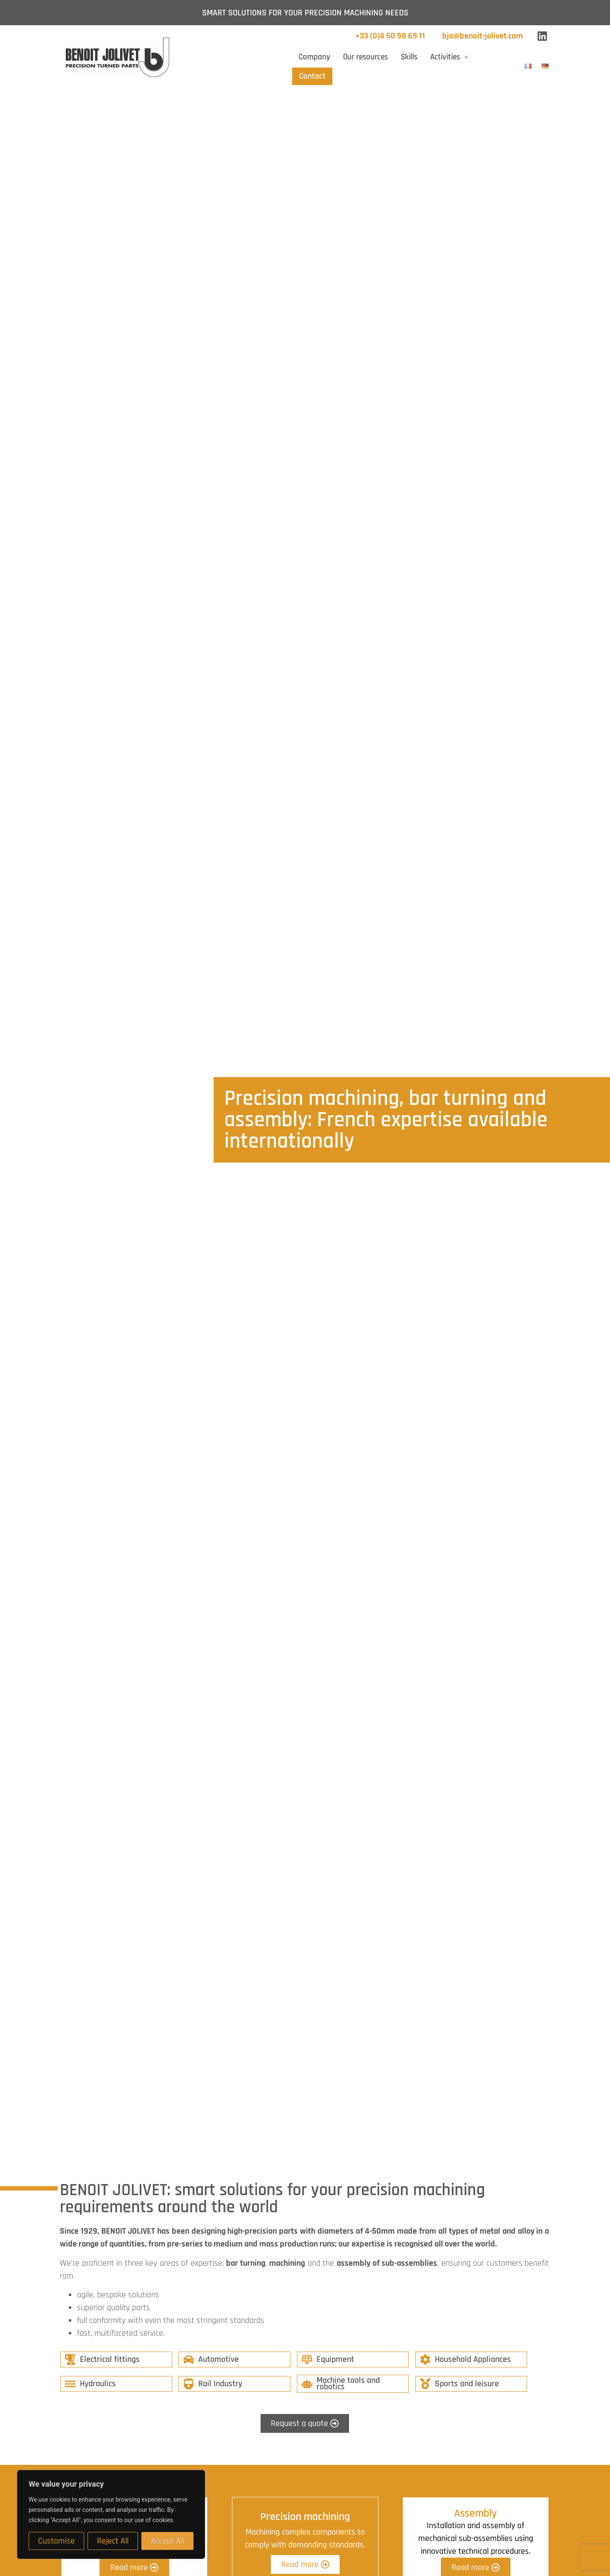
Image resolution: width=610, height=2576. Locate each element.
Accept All (167, 2541)
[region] (111, 2514)
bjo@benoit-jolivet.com (482, 35)
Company (314, 57)
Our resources (365, 57)
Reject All (113, 2541)
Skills (409, 57)
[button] (449, 57)
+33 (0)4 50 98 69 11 (390, 35)
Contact (312, 76)
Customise (56, 2541)
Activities (449, 57)
